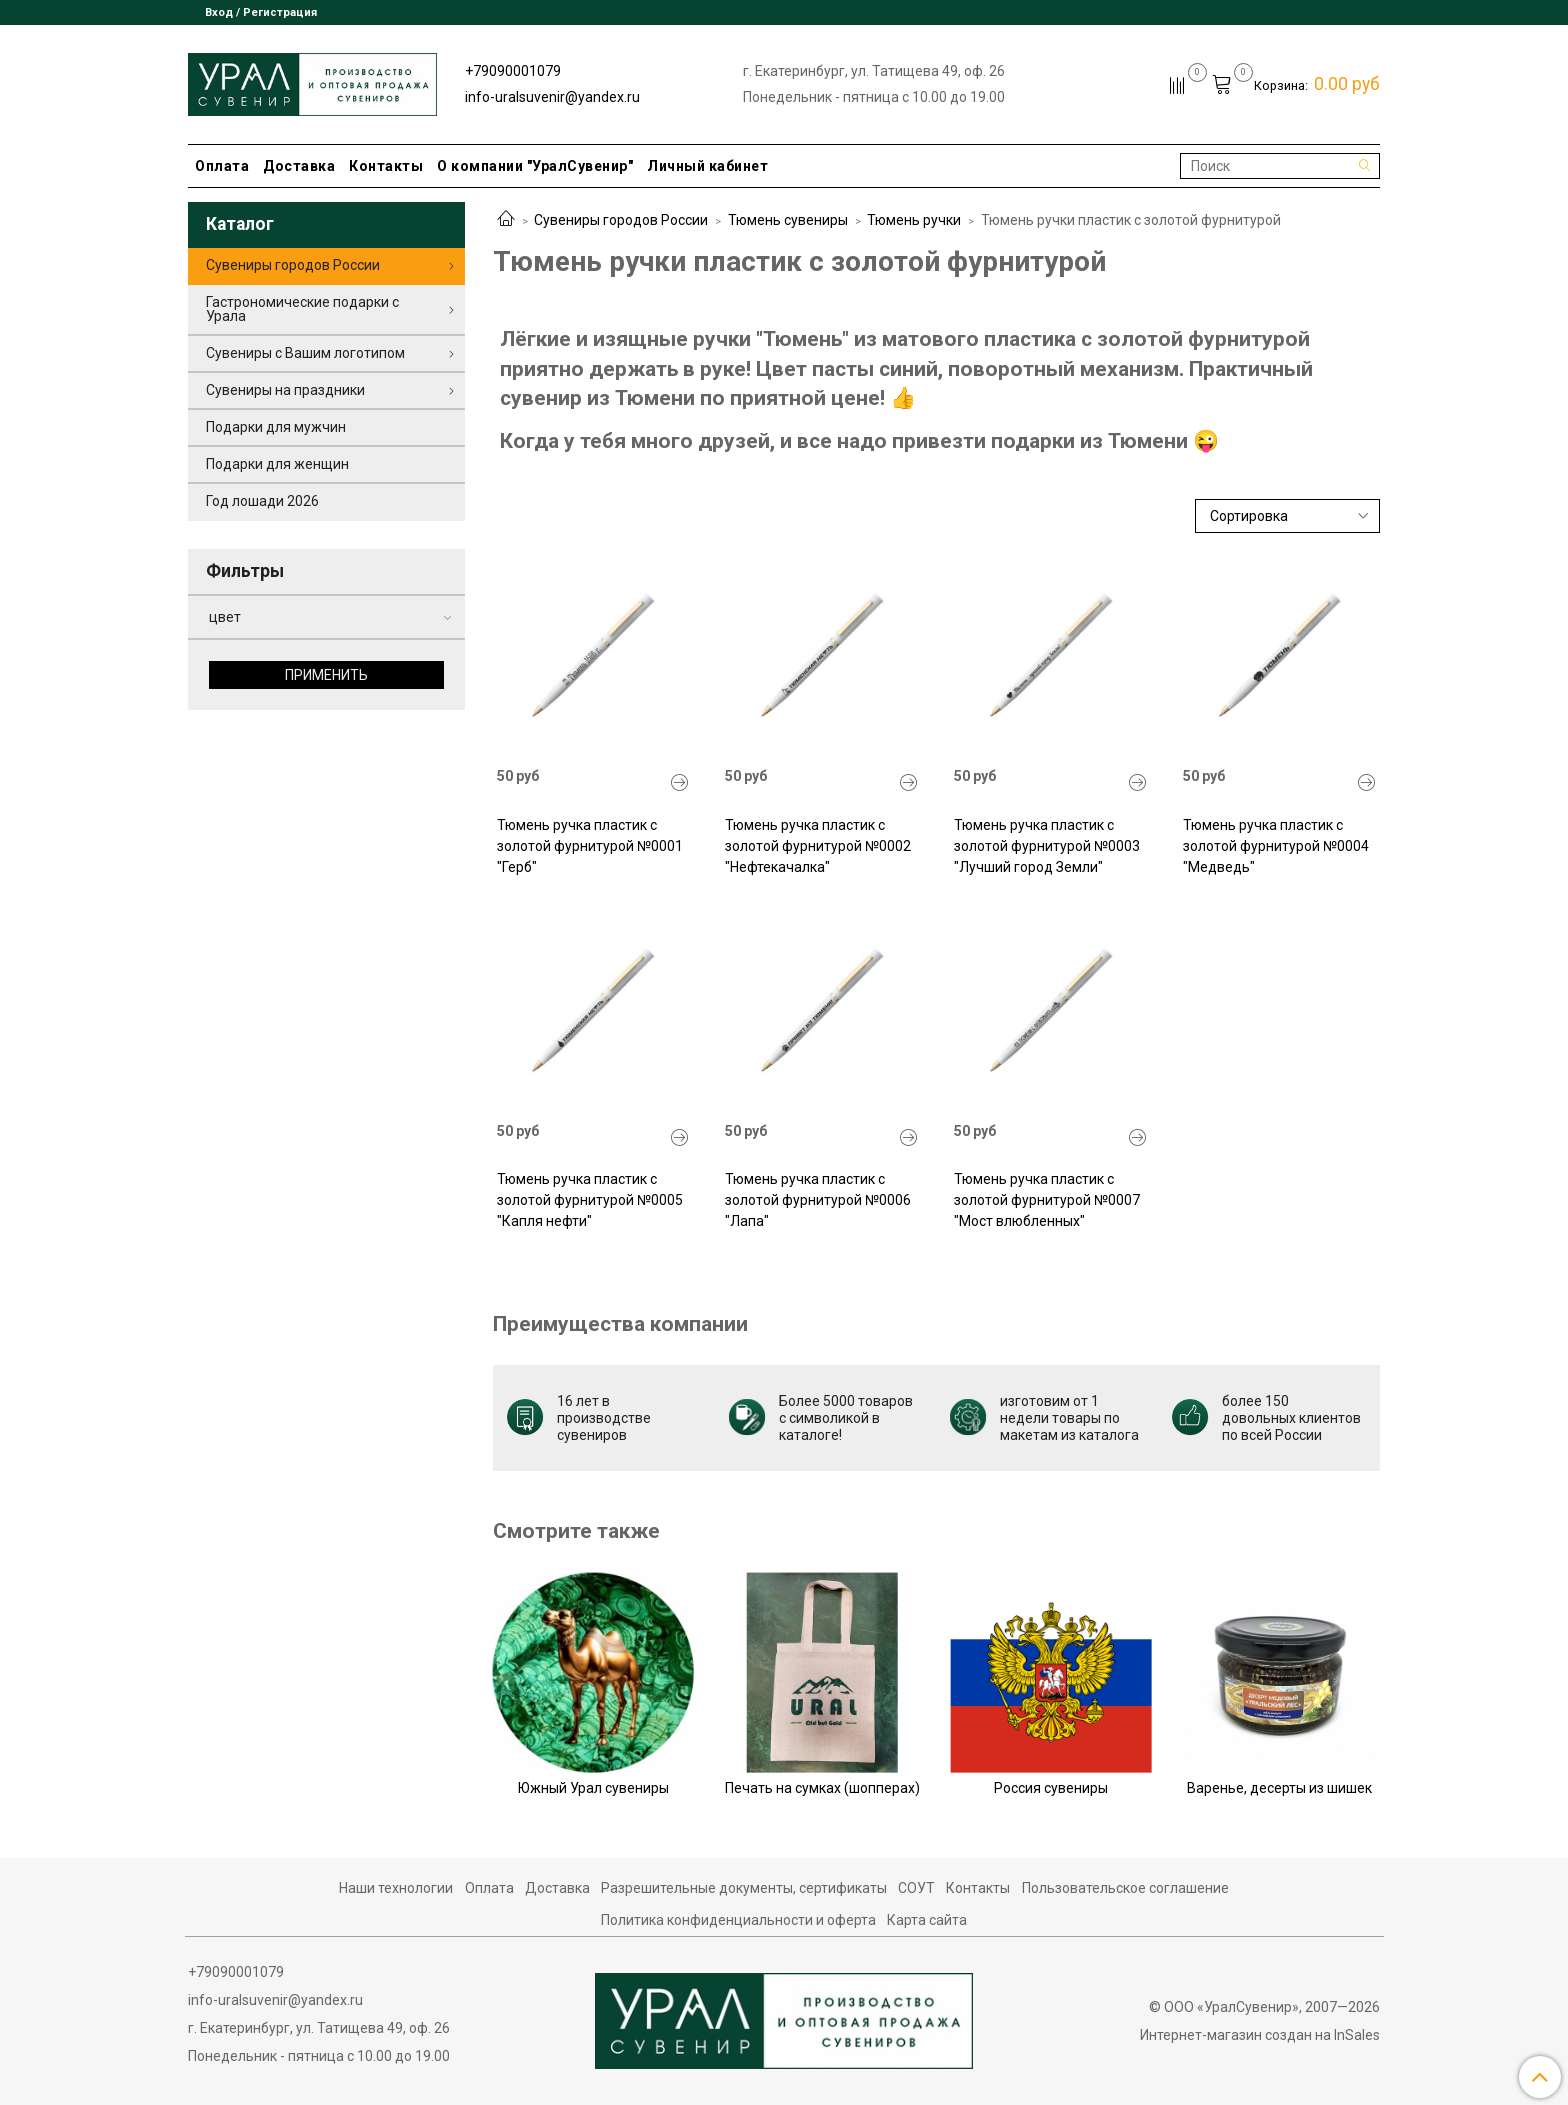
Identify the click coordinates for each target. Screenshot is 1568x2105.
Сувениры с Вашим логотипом (305, 353)
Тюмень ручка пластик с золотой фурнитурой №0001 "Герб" (590, 846)
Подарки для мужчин (276, 427)
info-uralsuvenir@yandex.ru (552, 97)
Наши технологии (396, 1888)
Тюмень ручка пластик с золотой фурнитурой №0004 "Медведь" (1276, 846)
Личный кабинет (707, 166)
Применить (326, 675)
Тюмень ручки (914, 220)
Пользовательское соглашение (1125, 1888)
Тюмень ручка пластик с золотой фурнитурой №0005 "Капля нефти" (590, 1200)
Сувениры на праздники (285, 390)
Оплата (222, 166)
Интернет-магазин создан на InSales (1260, 2035)
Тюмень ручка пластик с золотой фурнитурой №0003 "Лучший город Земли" (1047, 846)
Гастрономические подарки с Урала (302, 309)
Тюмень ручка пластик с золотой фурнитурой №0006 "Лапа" (818, 1200)
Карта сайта (927, 1920)
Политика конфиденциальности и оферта (738, 1920)
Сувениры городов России (621, 220)
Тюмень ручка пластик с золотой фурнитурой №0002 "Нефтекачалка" (818, 846)
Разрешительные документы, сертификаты (744, 1888)
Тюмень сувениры (788, 220)
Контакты (386, 166)
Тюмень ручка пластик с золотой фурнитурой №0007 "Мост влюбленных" (1047, 1200)
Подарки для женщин (277, 464)
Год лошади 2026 (262, 501)
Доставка (299, 166)
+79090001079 (513, 71)
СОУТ (916, 1888)
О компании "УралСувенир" (535, 166)
